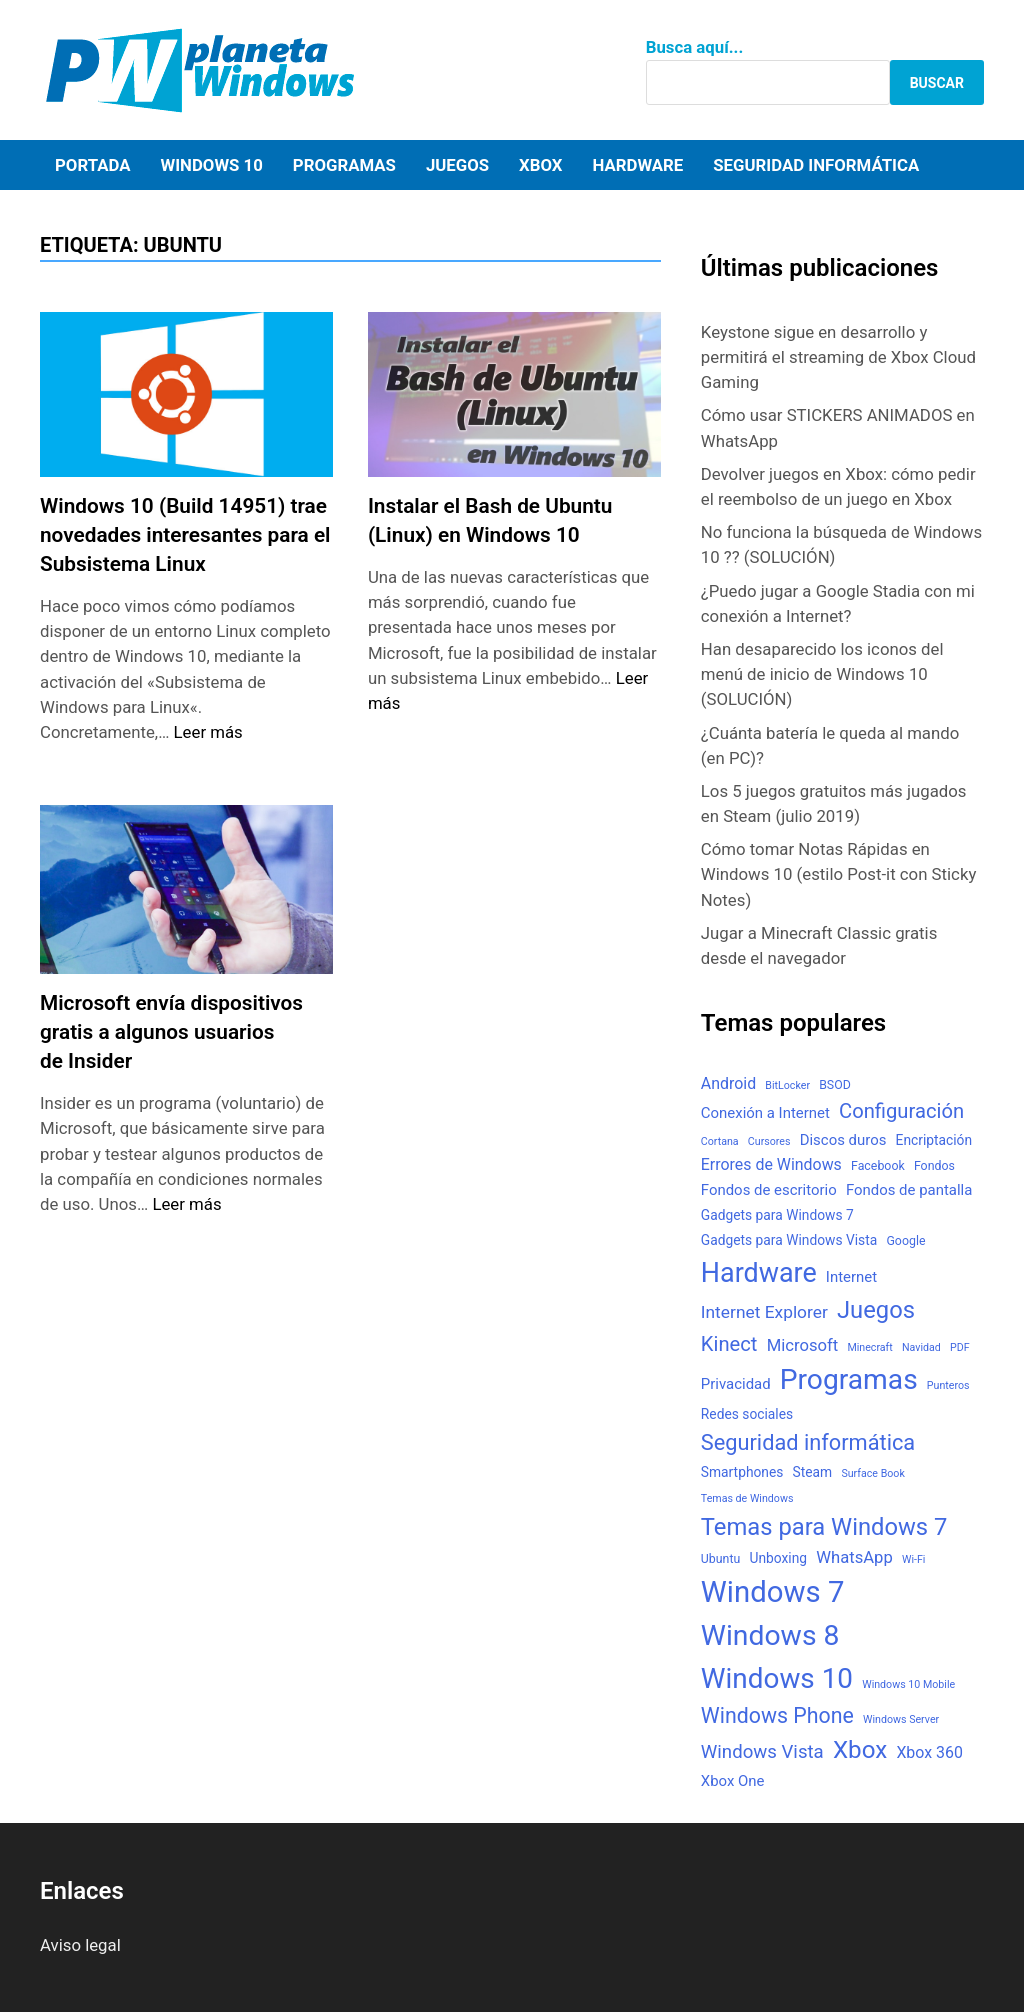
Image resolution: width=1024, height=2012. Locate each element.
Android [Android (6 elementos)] (728, 1083)
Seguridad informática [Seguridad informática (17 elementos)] (808, 1442)
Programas (344, 165)
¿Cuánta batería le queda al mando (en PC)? (830, 745)
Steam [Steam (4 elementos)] (813, 1472)
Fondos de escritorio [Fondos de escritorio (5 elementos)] (769, 1190)
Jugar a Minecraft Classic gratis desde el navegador (819, 945)
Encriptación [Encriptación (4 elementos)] (934, 1140)
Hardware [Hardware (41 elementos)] (759, 1273)
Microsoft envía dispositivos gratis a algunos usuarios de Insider (171, 1032)
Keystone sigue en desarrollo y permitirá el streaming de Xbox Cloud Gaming (838, 357)
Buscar (937, 83)
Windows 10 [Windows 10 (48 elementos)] (777, 1678)
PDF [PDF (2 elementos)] (960, 1347)
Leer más (208, 732)
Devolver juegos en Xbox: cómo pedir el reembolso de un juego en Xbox (838, 486)
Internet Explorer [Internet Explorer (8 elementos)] (764, 1312)
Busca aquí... (695, 47)
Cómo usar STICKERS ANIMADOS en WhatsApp (838, 427)
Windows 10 (211, 165)
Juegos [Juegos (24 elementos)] (876, 1310)
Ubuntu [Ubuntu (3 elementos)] (720, 1559)
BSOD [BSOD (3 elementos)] (835, 1085)
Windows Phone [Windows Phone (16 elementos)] (777, 1715)
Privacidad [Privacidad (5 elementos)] (736, 1384)
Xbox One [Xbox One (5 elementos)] (733, 1781)
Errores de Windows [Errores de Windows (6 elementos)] (771, 1164)
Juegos (457, 165)
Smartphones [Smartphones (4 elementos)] (742, 1472)
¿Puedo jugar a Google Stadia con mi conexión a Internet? (838, 603)
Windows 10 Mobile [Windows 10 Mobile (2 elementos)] (908, 1684)
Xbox (540, 165)
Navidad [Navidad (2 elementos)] (921, 1347)
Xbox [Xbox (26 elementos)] (860, 1750)
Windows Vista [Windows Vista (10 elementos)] (762, 1752)
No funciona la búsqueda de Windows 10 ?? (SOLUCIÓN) (841, 544)
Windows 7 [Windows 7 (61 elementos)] (773, 1592)
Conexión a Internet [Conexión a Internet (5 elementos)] (765, 1113)
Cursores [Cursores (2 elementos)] (769, 1141)
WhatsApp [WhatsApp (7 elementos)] (854, 1557)
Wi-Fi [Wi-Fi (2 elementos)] (913, 1559)
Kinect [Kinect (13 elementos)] (729, 1344)
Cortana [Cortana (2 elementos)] (720, 1141)
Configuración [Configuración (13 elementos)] (901, 1111)
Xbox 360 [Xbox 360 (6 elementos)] (929, 1752)
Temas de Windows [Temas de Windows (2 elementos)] (747, 1498)
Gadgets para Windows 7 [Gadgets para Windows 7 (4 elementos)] (777, 1215)
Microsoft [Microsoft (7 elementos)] (803, 1345)
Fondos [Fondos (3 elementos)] (934, 1166)
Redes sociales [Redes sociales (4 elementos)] (747, 1414)
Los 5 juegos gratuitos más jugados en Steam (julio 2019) (834, 803)
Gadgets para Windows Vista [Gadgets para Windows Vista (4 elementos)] (789, 1240)
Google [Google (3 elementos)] (905, 1241)
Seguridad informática (816, 165)
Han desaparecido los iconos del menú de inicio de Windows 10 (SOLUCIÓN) (822, 674)
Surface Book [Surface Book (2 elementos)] (872, 1473)
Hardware (638, 165)
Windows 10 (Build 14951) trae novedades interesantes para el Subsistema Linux (185, 535)
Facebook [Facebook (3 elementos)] (878, 1166)
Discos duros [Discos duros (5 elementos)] (843, 1140)
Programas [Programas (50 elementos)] (849, 1379)
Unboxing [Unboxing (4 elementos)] (778, 1558)
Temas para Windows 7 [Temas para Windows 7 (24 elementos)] (824, 1527)
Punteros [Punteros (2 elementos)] (948, 1385)
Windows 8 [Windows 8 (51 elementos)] (770, 1635)
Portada (92, 165)
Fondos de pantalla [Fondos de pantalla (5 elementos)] (909, 1190)
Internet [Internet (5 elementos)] (851, 1277)
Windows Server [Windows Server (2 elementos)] (901, 1719)
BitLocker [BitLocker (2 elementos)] (787, 1085)
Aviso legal (80, 1945)
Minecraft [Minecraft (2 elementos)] (869, 1347)
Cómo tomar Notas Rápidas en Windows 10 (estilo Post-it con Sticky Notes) (839, 874)
